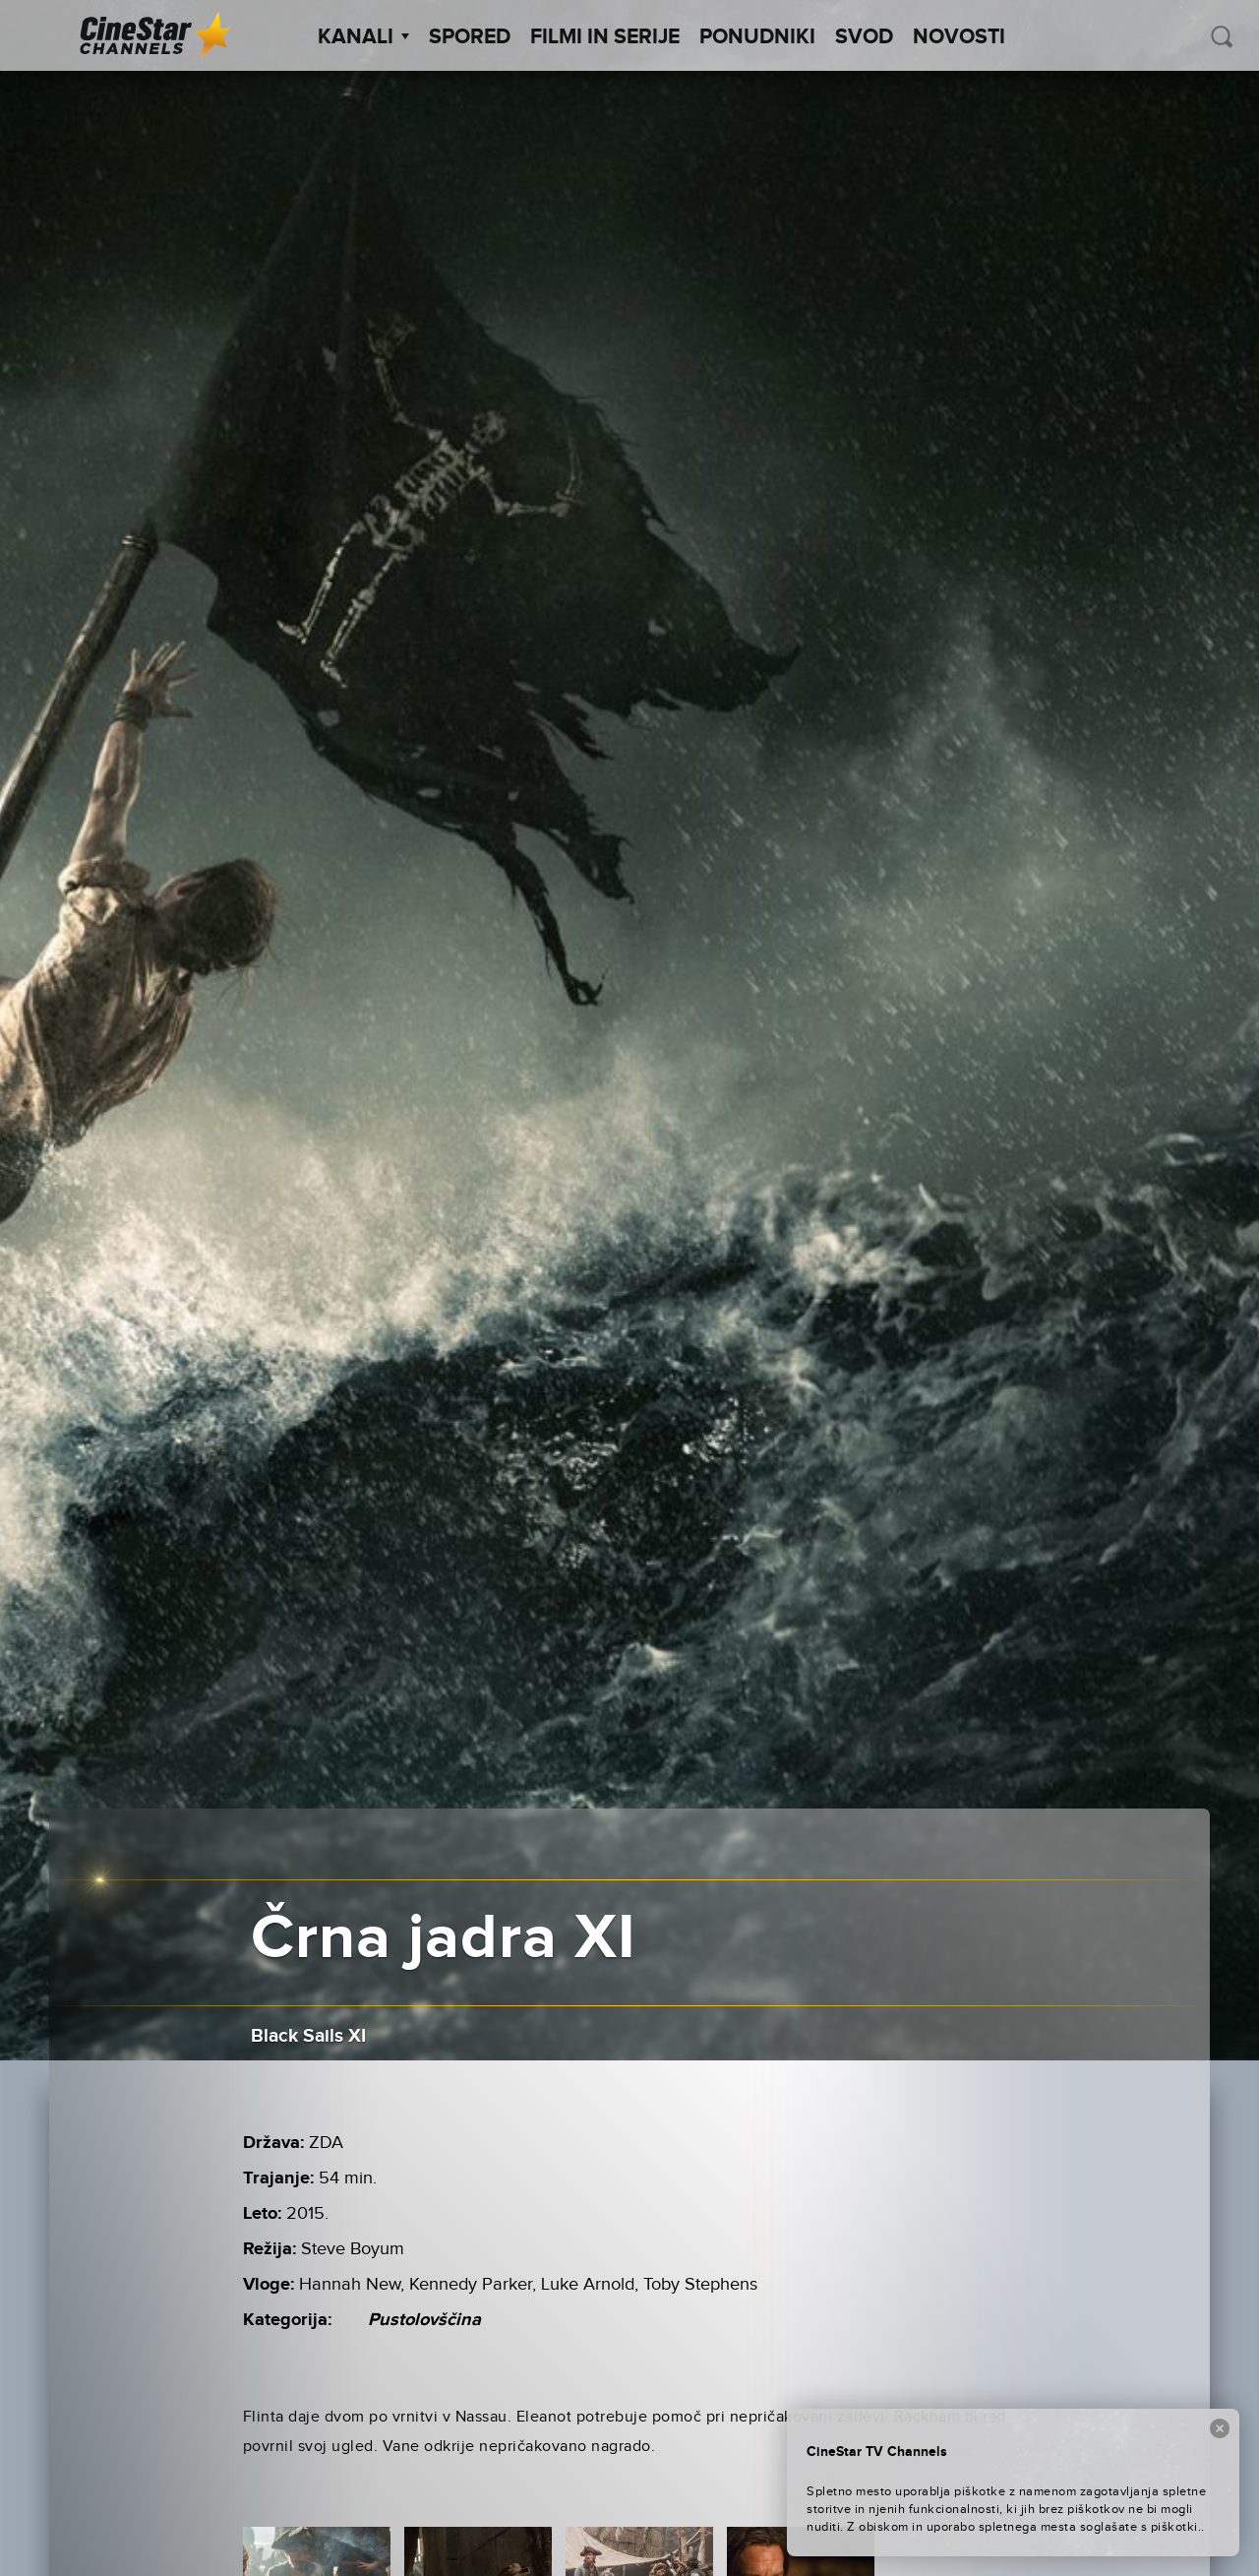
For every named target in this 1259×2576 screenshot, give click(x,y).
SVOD (864, 37)
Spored (469, 37)
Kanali (363, 37)
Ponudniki (757, 37)
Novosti (959, 37)
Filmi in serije (605, 37)
